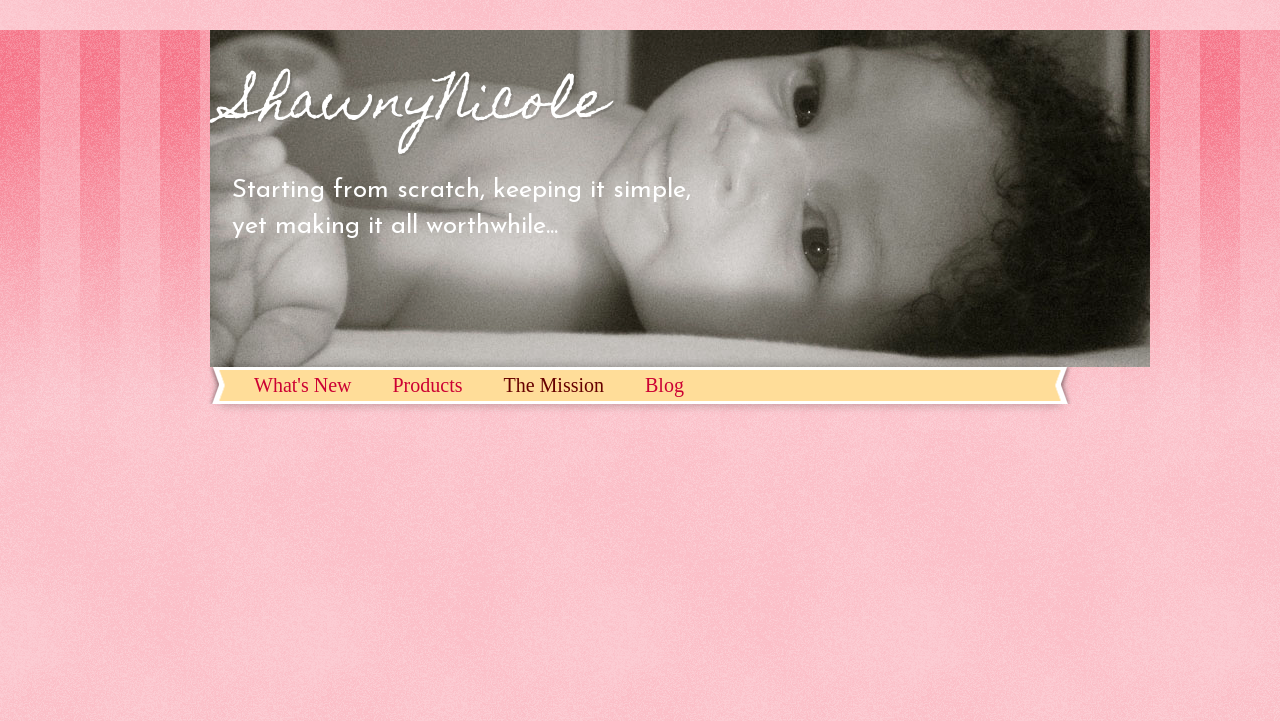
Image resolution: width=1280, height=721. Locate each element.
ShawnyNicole (418, 105)
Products (427, 385)
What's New (302, 385)
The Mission (553, 385)
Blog (664, 385)
